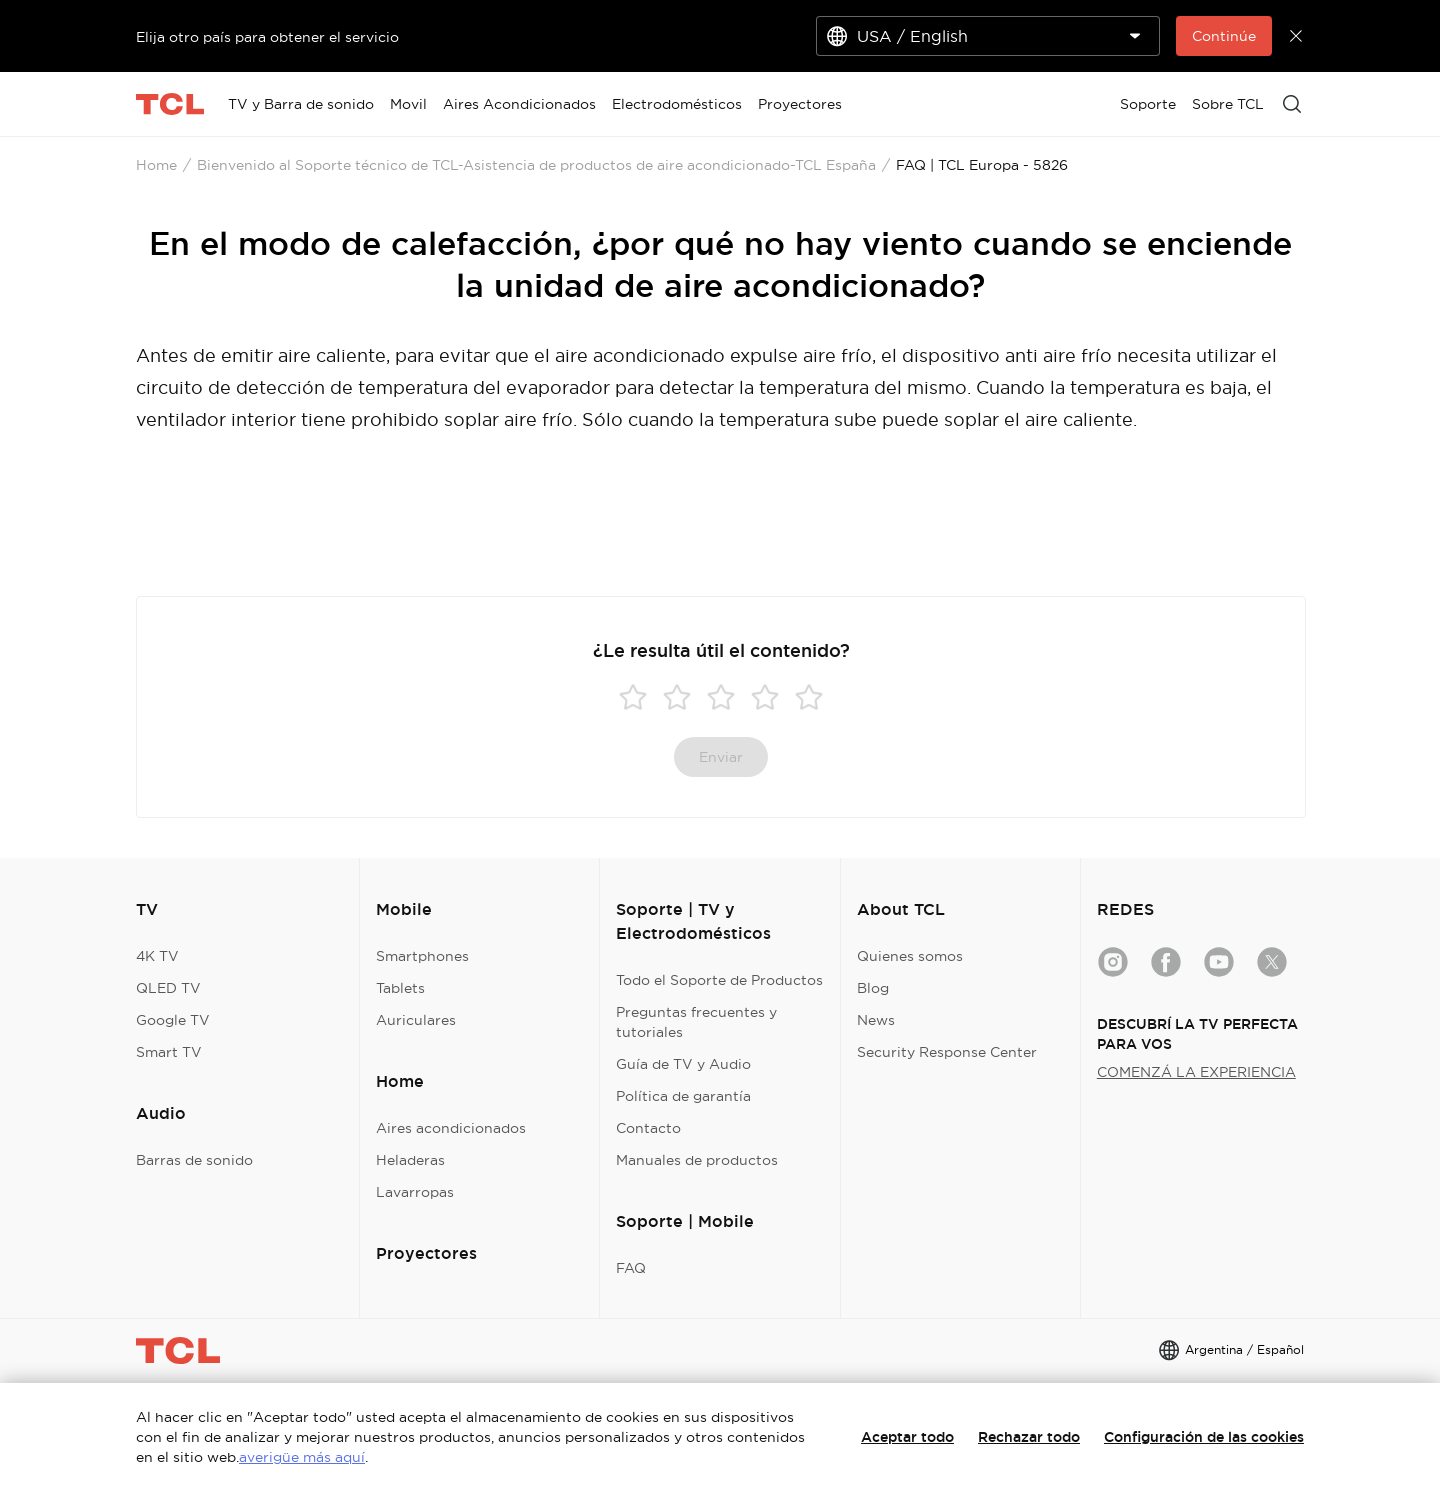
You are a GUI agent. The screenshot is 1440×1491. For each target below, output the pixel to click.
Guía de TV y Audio (683, 1064)
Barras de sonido (194, 1160)
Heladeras (410, 1160)
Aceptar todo (907, 1437)
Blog (873, 988)
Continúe (1224, 36)
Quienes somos (910, 956)
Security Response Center (947, 1052)
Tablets (400, 988)
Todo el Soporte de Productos (719, 980)
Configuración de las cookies (1204, 1437)
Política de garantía (683, 1096)
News (876, 1020)
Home (156, 165)
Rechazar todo (1029, 1437)
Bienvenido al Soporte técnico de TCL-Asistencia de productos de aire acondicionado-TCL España (536, 165)
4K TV (157, 956)
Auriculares (416, 1020)
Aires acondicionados (451, 1128)
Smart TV (169, 1052)
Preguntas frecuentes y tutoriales (696, 1022)
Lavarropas (415, 1192)
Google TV (173, 1020)
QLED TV (168, 988)
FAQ (631, 1268)
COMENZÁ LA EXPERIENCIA (1196, 1072)
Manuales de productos (697, 1160)
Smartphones (422, 956)
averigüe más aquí (302, 1457)
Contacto (648, 1128)
